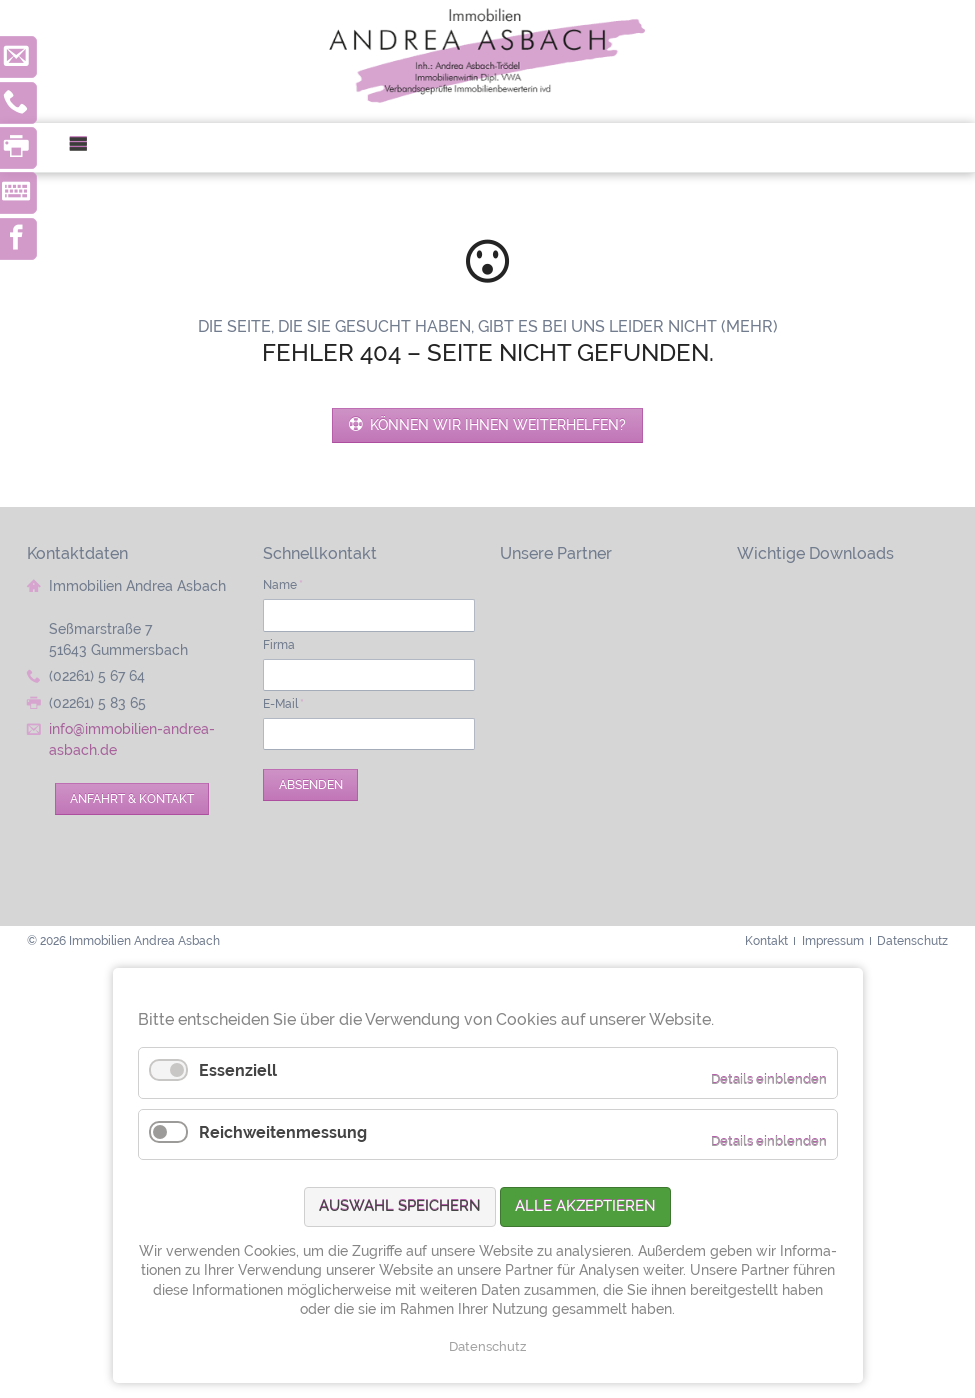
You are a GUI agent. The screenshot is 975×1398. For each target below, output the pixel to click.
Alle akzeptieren (585, 1206)
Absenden (311, 784)
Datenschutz (487, 1346)
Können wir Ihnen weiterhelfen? (496, 425)
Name (283, 584)
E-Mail (283, 703)
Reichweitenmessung (283, 1132)
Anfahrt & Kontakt (132, 798)
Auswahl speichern (400, 1206)
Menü (86, 147)
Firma (279, 644)
